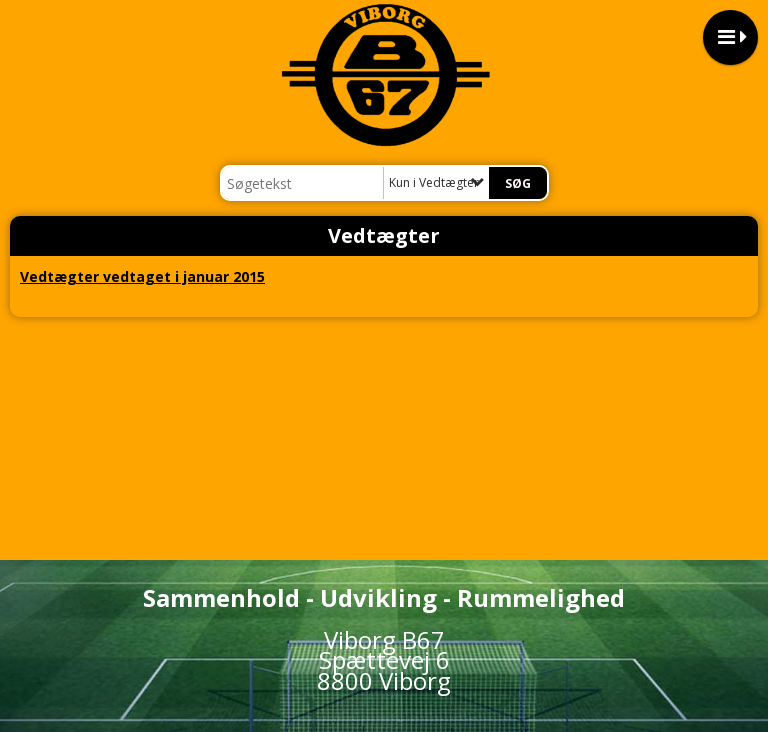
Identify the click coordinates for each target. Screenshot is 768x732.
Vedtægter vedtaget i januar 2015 (142, 276)
